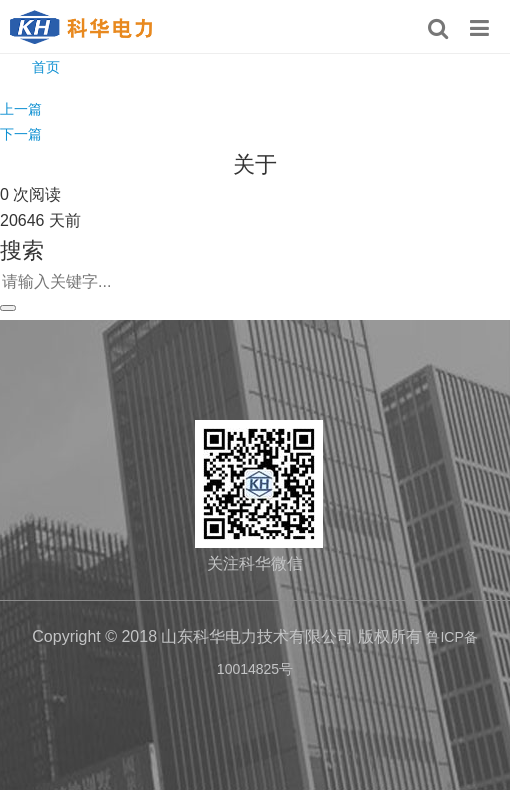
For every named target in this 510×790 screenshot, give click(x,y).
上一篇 (21, 109)
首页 (46, 67)
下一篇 (21, 134)
